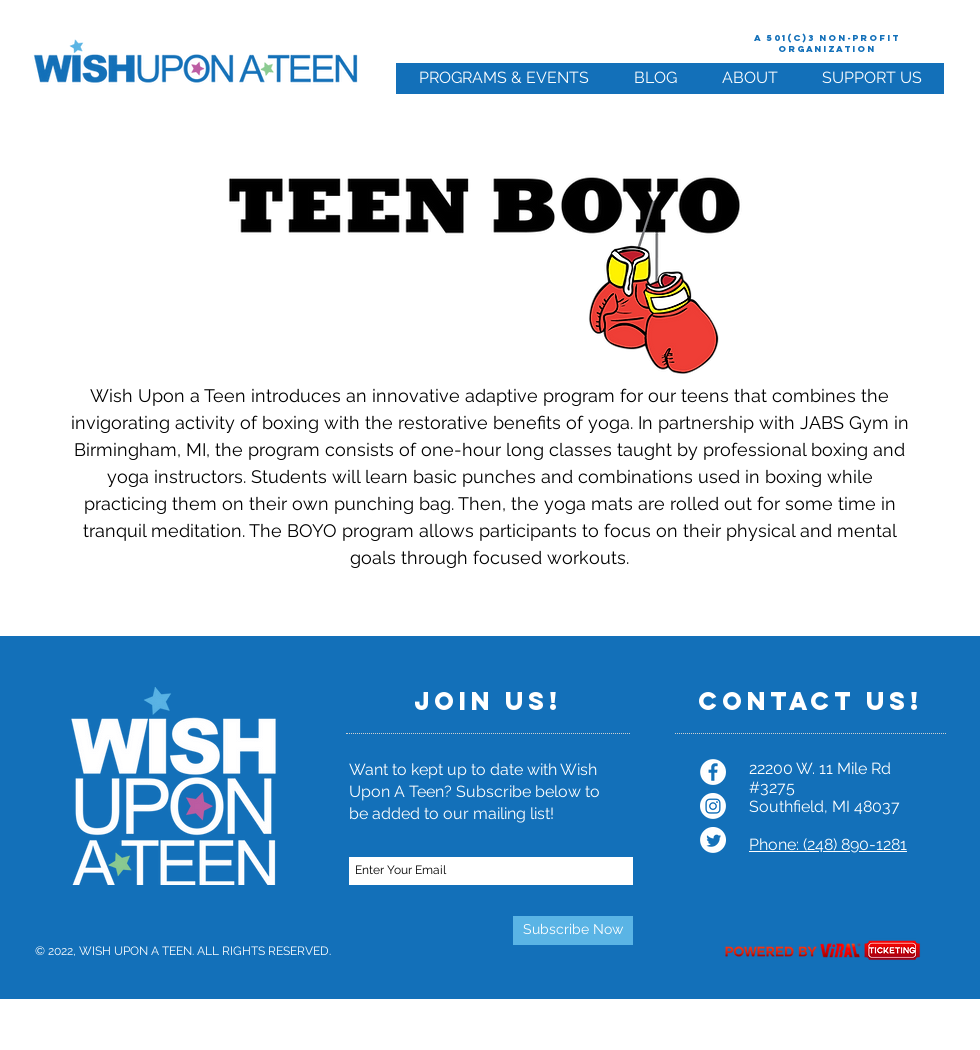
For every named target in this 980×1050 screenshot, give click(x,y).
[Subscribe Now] (573, 930)
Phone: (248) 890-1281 (828, 844)
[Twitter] (713, 840)
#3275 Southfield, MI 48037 (824, 797)
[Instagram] (713, 806)
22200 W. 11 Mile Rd (820, 768)
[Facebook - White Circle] (713, 772)
